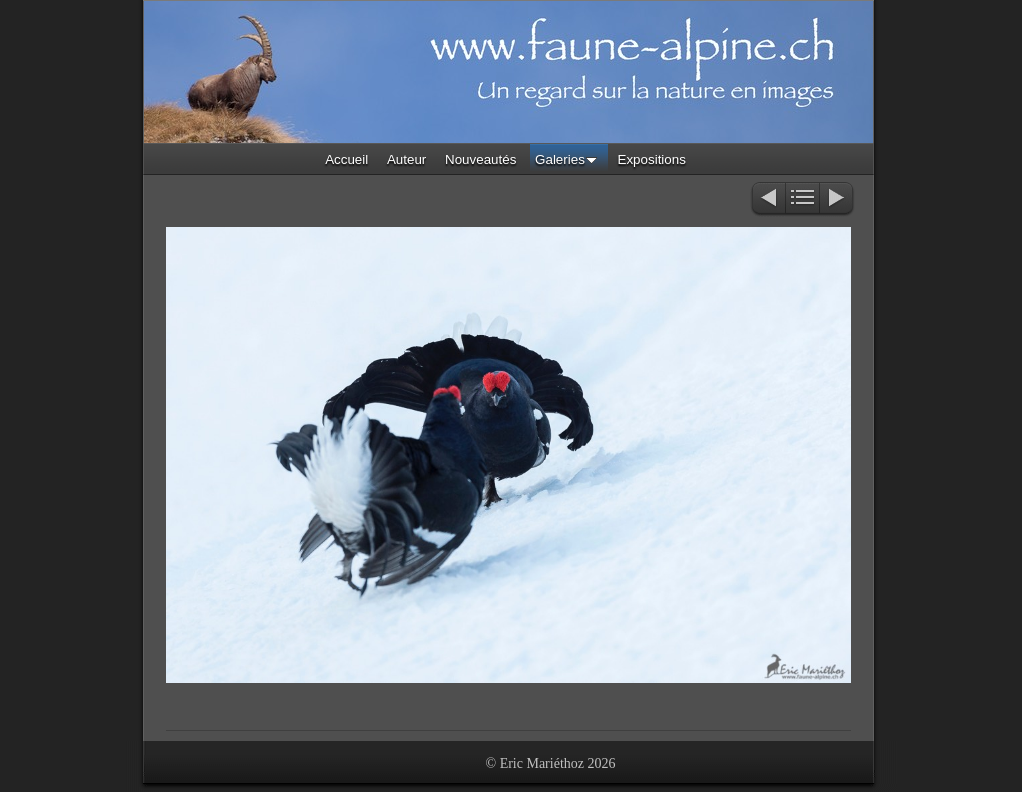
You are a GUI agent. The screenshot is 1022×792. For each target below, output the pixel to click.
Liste (802, 199)
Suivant (837, 199)
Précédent (767, 199)
